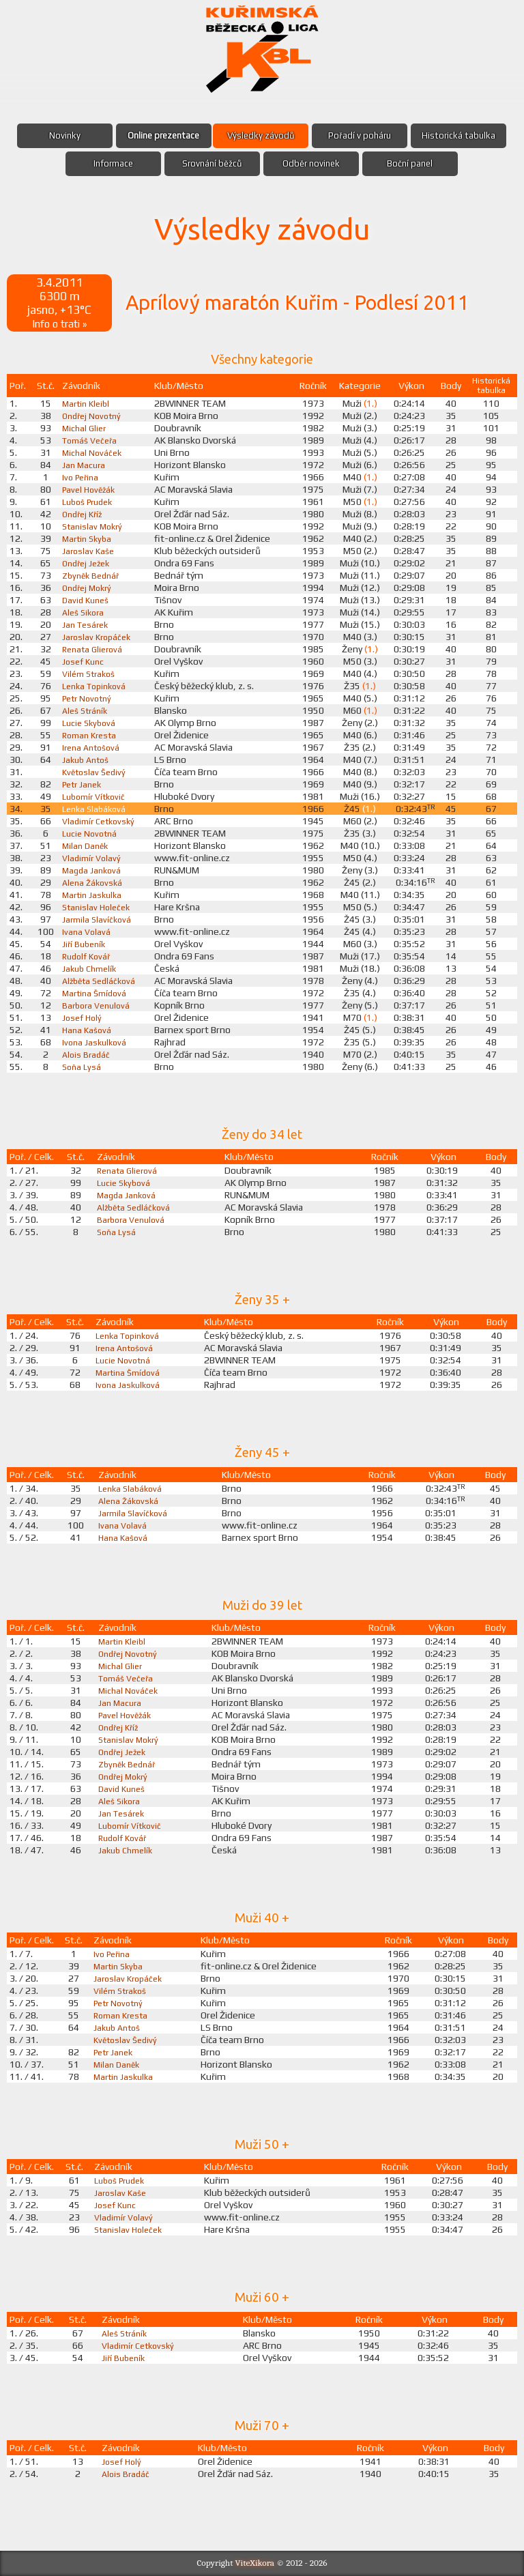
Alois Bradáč (86, 1054)
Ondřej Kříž (83, 513)
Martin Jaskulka (93, 894)
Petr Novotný (89, 698)
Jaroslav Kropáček (98, 636)
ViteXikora (255, 2563)
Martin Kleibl (87, 403)
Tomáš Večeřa (91, 440)
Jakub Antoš (87, 759)
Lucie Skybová (90, 722)
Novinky (64, 135)
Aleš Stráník (86, 710)
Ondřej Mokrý (89, 587)
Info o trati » (59, 323)
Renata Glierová (94, 648)
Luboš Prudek (90, 501)
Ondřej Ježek (88, 563)
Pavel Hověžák (90, 489)
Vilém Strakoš (91, 673)
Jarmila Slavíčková (97, 919)
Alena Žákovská (93, 882)
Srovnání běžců (212, 163)
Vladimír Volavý (93, 857)
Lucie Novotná (91, 833)
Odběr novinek (311, 163)
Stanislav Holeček (97, 906)
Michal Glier (84, 427)
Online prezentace (163, 135)
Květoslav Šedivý (95, 771)
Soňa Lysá (82, 1066)
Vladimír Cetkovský (101, 820)
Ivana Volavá (86, 931)
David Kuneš (87, 599)
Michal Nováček (92, 452)
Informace (112, 163)
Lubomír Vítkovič (96, 796)
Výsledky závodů (260, 135)
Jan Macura (84, 464)
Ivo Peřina (81, 477)
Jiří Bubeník (84, 943)
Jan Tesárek (86, 624)
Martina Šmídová (96, 992)
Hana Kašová (87, 1029)
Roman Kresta (91, 734)
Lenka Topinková (96, 685)
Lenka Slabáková (95, 808)
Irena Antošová (93, 747)
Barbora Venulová (98, 1005)
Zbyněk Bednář (92, 575)
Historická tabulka (458, 135)
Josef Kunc (83, 661)
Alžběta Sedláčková (101, 980)
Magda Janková (92, 870)
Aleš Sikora (84, 612)
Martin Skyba (88, 538)
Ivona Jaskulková (95, 1042)
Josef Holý (82, 1017)
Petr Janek (83, 784)
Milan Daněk (86, 845)
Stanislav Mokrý (93, 526)
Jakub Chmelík (91, 968)
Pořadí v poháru (359, 135)
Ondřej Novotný (93, 415)
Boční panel (409, 163)
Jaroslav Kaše (89, 550)
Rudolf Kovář (87, 956)
